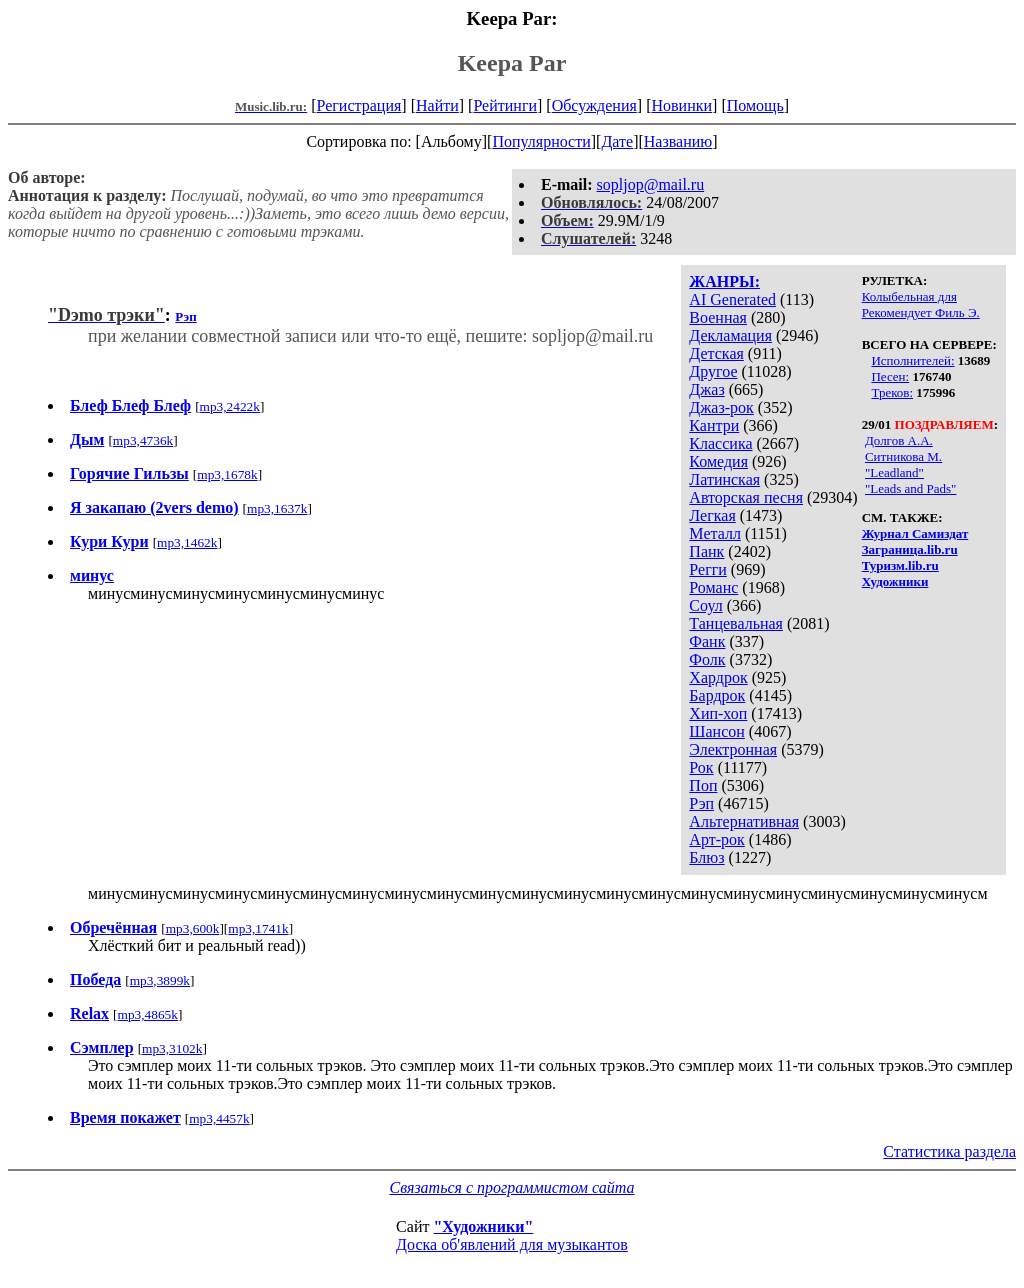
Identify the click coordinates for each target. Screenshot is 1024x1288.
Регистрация (359, 105)
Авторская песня (746, 497)
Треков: (892, 392)
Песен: (890, 376)
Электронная (733, 749)
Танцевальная (736, 623)
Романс (713, 587)
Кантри (714, 425)
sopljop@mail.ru (651, 184)
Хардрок (718, 677)
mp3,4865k (148, 1014)
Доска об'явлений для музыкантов (512, 1244)
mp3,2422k (230, 406)
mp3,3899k (160, 980)
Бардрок (717, 695)
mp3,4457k (219, 1118)
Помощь (755, 105)
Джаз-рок (721, 407)
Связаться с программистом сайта (512, 1187)
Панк (706, 551)
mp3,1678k (227, 474)
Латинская (724, 479)
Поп (703, 785)
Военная (718, 317)
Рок (701, 767)
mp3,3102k (172, 1048)
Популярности (541, 141)
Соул (705, 605)
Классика (720, 443)
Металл (715, 533)
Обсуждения (594, 105)
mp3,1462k (187, 542)
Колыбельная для (909, 296)
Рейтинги (505, 105)
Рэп (701, 803)
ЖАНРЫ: (724, 281)
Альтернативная (744, 821)
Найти (437, 105)
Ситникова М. (903, 456)
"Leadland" (894, 472)
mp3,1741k (258, 928)
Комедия (718, 461)
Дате (617, 141)
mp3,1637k (277, 508)
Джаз (706, 389)
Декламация (730, 335)
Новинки (681, 105)
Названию (678, 141)
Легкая (712, 515)
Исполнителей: (912, 360)
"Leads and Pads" (910, 488)
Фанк (707, 641)
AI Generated (732, 299)
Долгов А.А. (899, 440)
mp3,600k (193, 928)
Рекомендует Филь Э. (921, 312)
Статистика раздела (949, 1151)
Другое (713, 371)
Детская (716, 353)
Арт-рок (716, 839)
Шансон (716, 731)
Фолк (707, 659)
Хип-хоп (718, 713)
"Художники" (483, 1226)
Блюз (706, 857)
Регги (707, 569)
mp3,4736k (143, 440)
